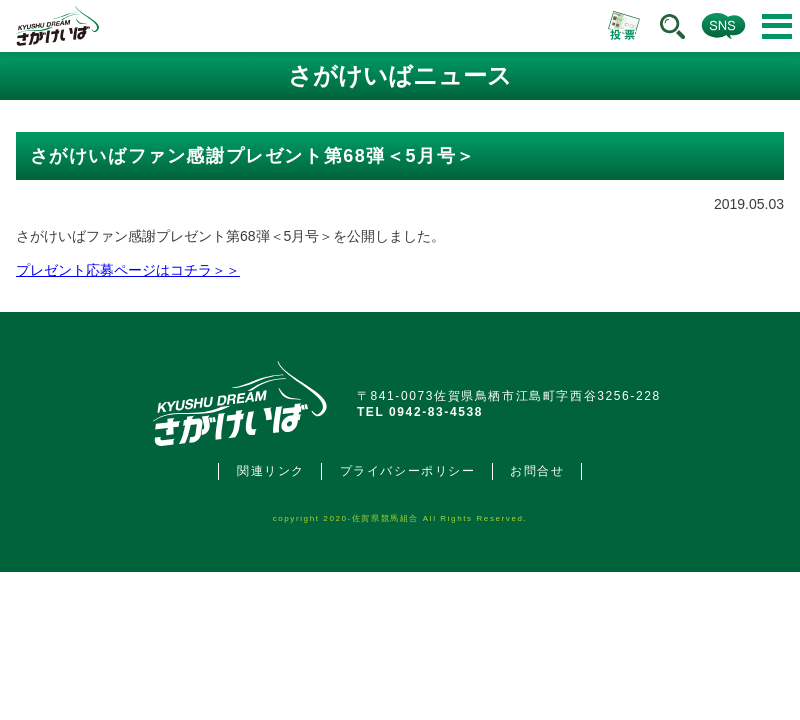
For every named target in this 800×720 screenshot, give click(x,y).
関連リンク (271, 471)
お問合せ (537, 471)
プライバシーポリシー (408, 471)
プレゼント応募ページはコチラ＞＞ (128, 270)
